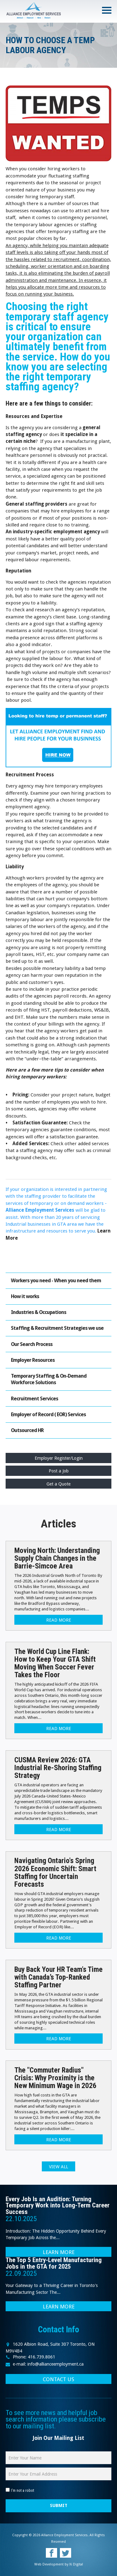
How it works (25, 1296)
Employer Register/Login (59, 1458)
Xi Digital (76, 2564)
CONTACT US (58, 2379)
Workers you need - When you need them (56, 1280)
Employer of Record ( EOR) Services (48, 1414)
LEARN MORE (59, 2252)
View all (58, 2166)
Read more (58, 1620)
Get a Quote (58, 1483)
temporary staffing (68, 231)
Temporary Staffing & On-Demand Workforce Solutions (48, 1379)
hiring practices (88, 793)
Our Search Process (31, 1344)
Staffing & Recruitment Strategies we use (57, 1328)
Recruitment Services (34, 1399)
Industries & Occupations (38, 1312)
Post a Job (59, 1470)
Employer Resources (33, 1360)
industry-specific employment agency (56, 532)
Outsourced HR (27, 1430)
